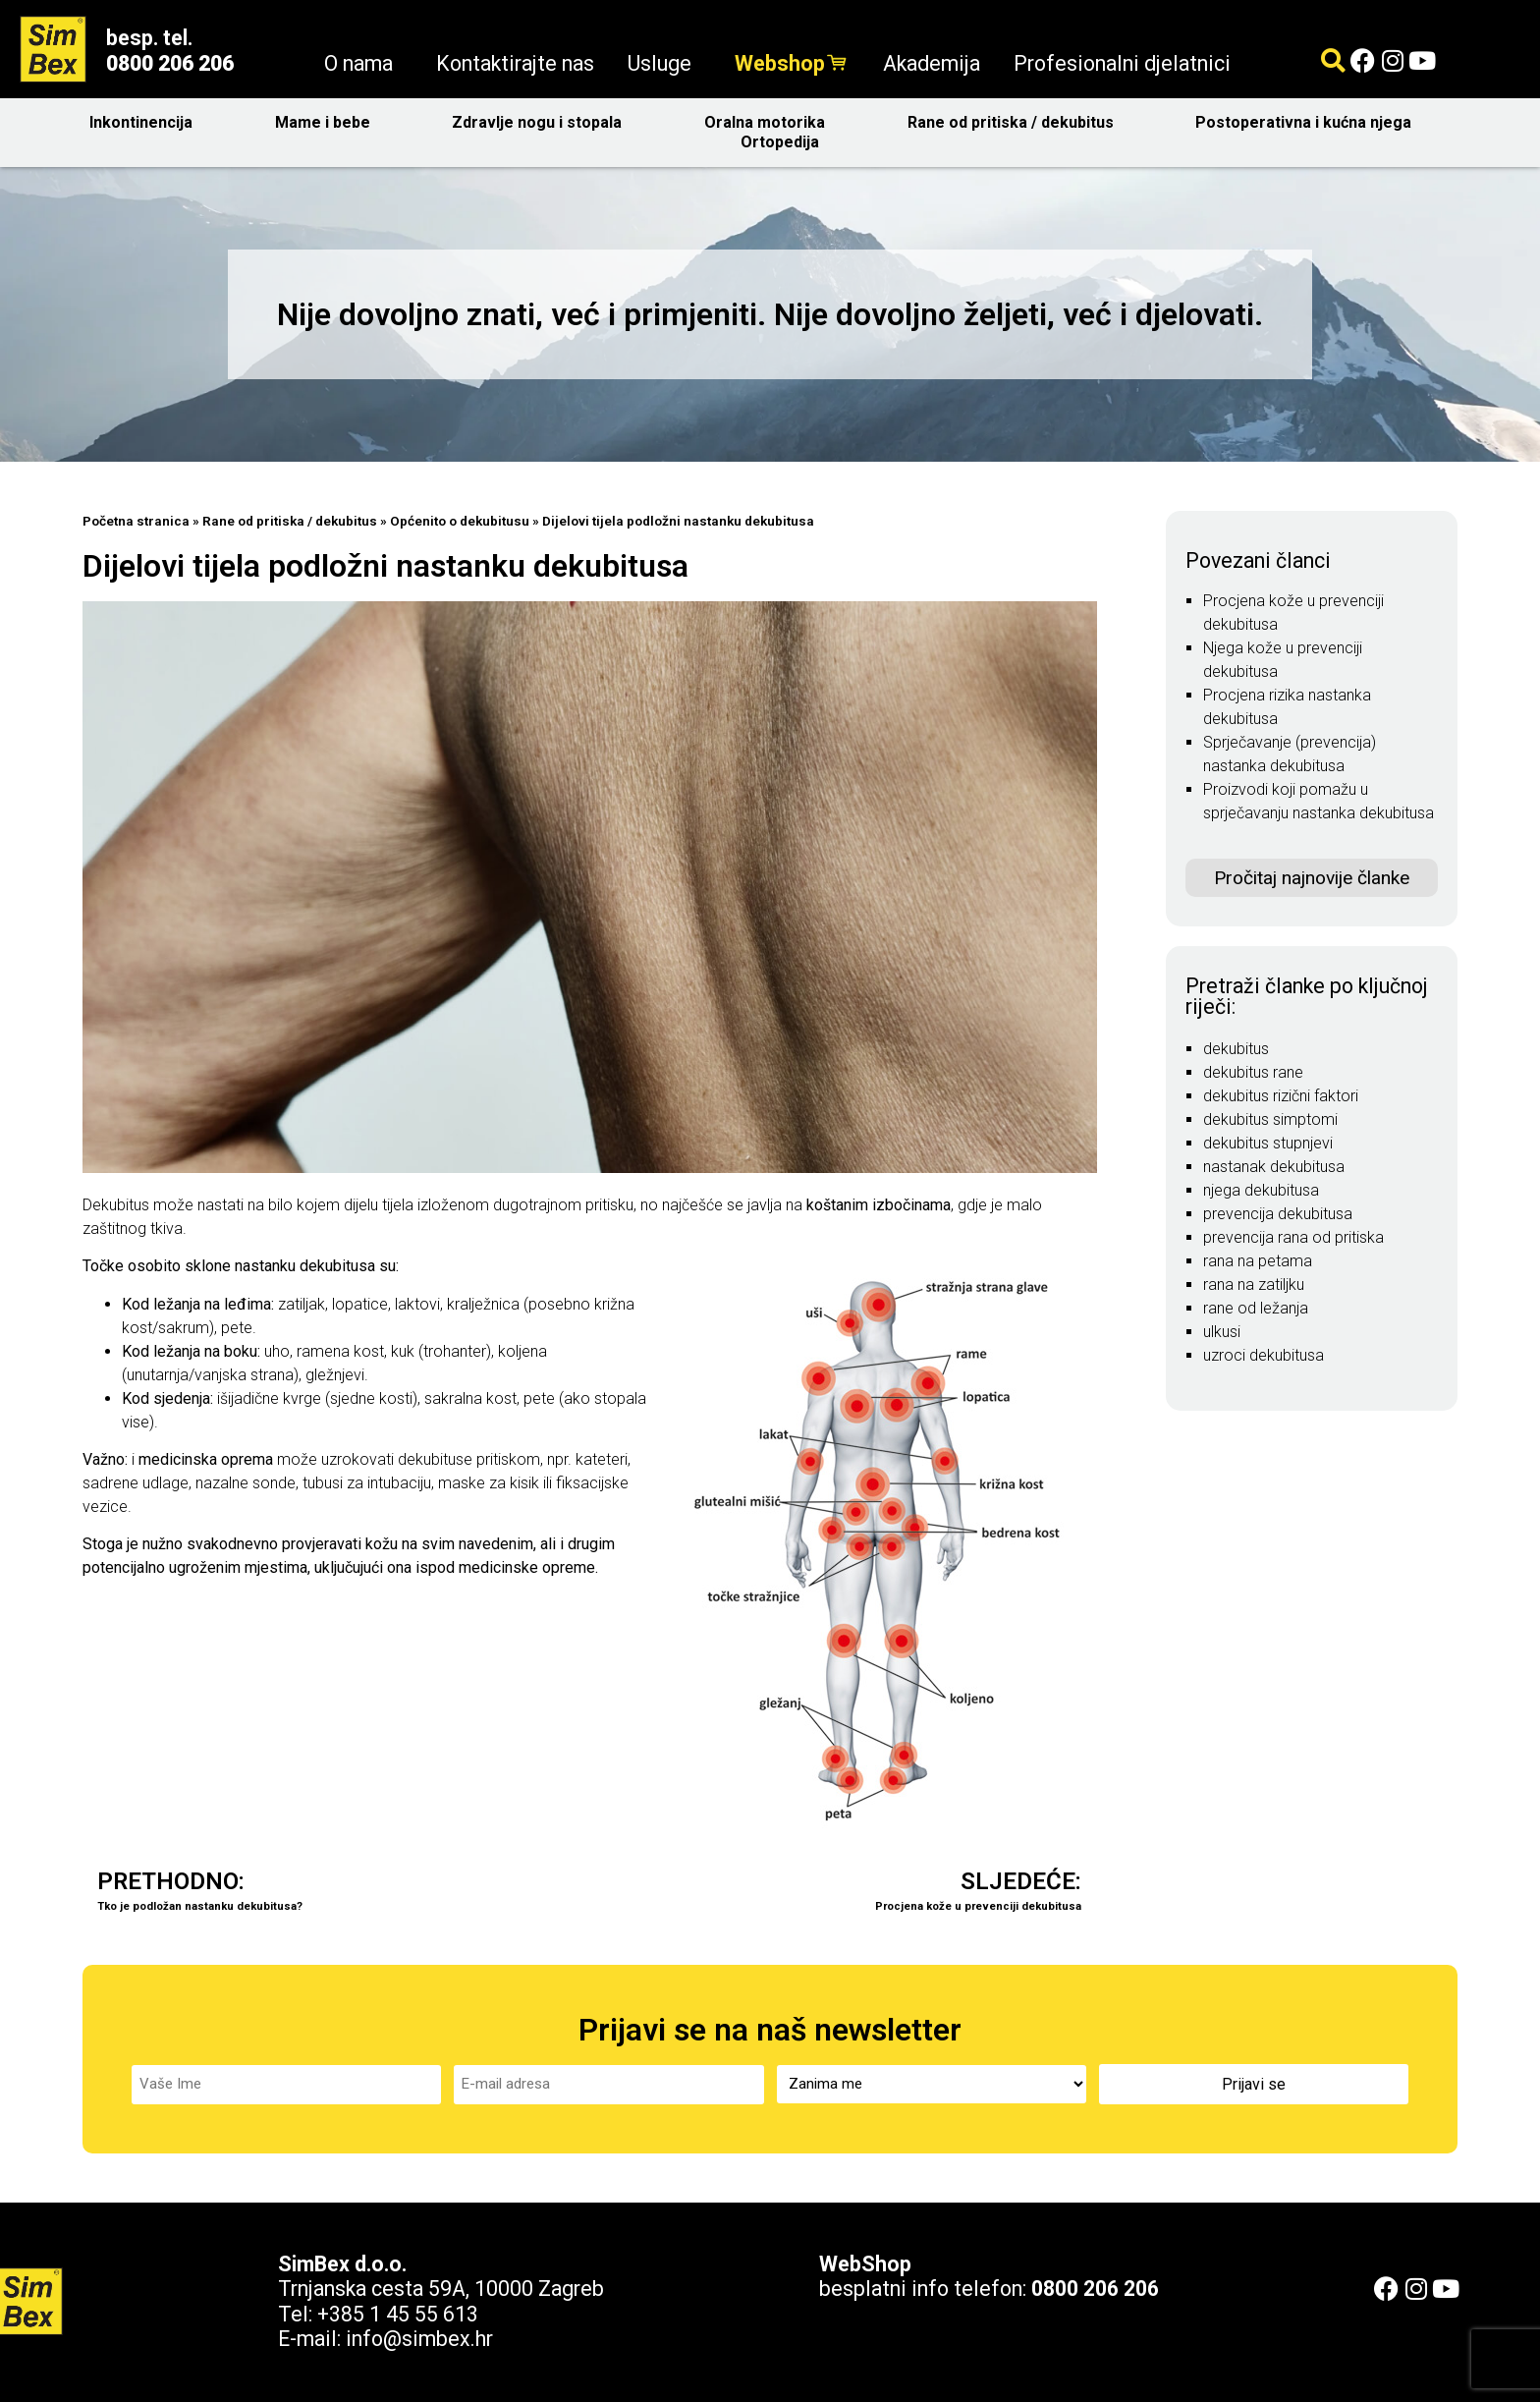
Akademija (931, 63)
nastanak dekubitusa (1274, 1166)
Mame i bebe (327, 123)
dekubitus (1236, 1048)
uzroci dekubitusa (1263, 1355)
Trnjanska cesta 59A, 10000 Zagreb (441, 2287)
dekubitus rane (1253, 1072)
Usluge (664, 63)
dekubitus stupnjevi (1268, 1143)
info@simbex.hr (419, 2337)
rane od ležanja (1255, 1308)
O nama (363, 63)
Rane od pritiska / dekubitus (1016, 123)
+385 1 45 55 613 (397, 2313)
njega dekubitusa (1261, 1190)
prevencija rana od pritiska (1293, 1237)
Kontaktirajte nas (515, 63)
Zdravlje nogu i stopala (542, 123)
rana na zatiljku (1253, 1284)
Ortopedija (785, 142)
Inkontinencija (145, 123)
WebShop (865, 2263)
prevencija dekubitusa (1277, 1213)
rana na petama (1257, 1261)
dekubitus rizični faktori (1280, 1096)
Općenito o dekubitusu (459, 521)
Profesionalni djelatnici (1122, 63)
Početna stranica (136, 521)
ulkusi (1221, 1331)
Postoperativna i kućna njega (1308, 123)
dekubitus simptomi (1270, 1119)
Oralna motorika (769, 123)
